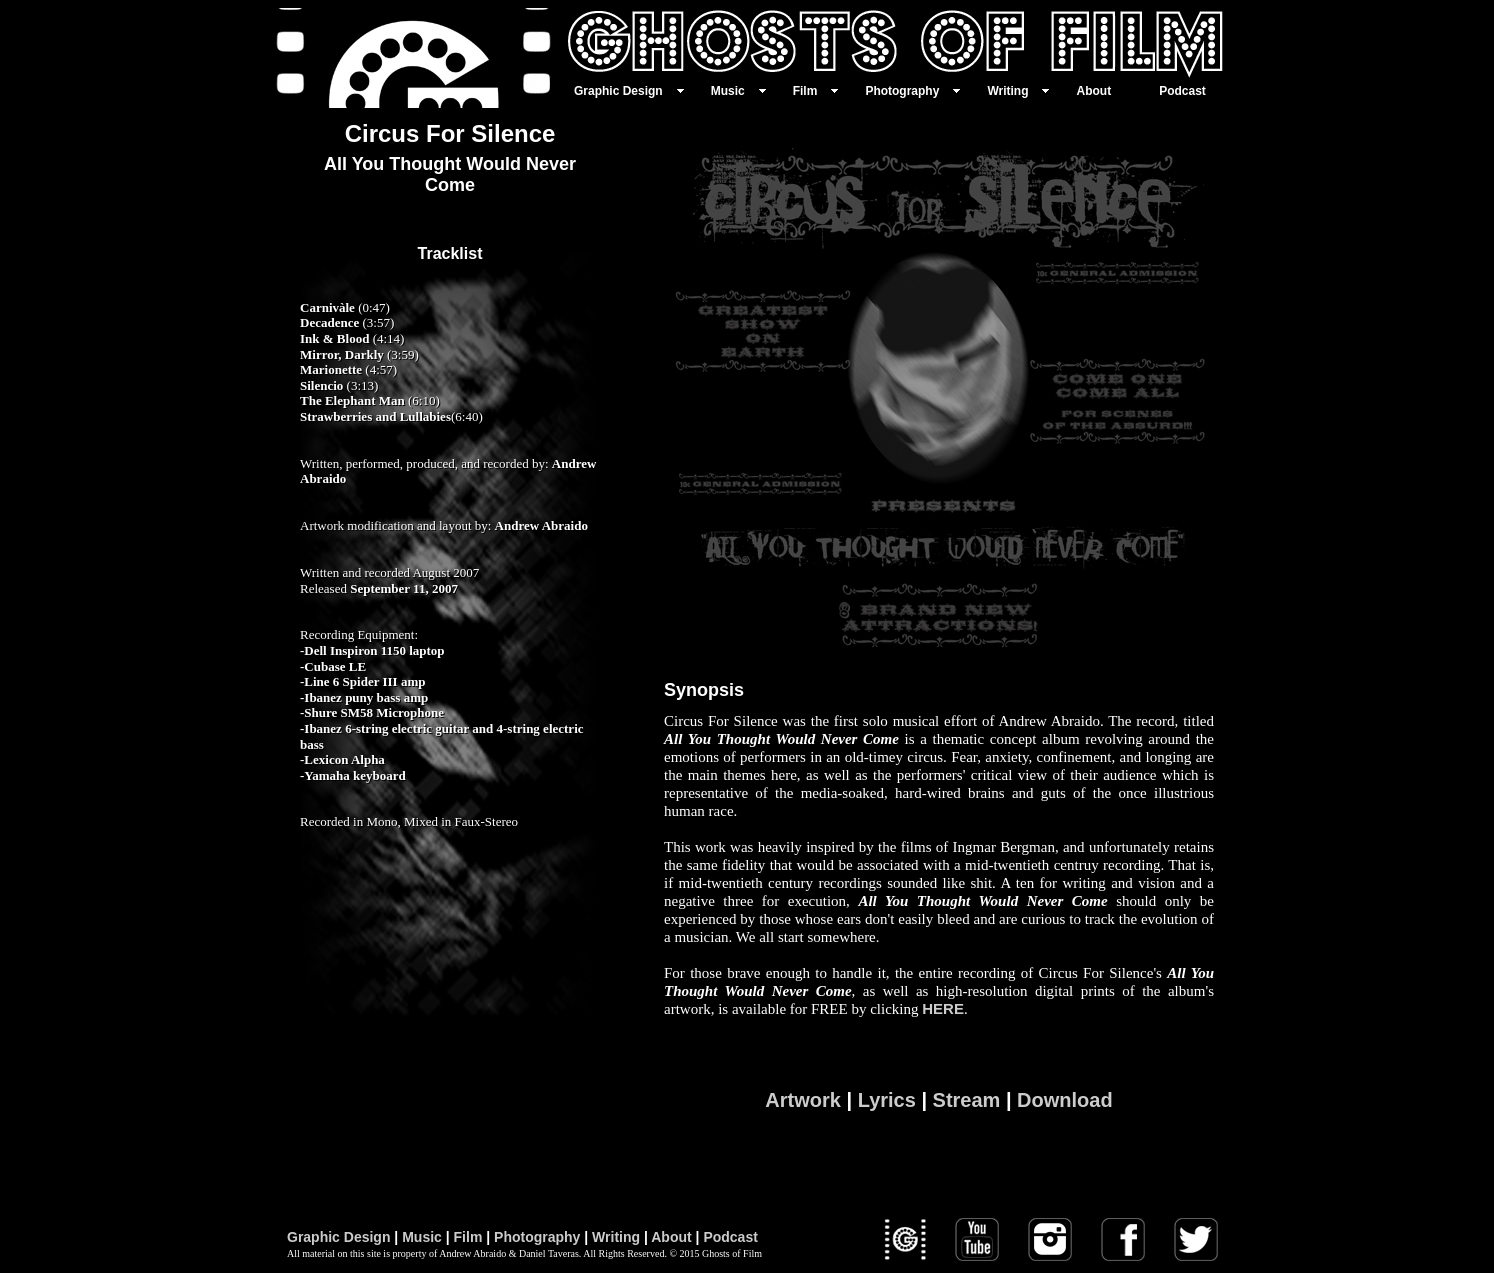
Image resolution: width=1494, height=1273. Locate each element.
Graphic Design (338, 1237)
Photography (537, 1237)
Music (422, 1237)
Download (1065, 1100)
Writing (616, 1237)
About (671, 1237)
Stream (967, 1100)
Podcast (730, 1237)
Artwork (803, 1100)
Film (468, 1237)
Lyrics (887, 1100)
